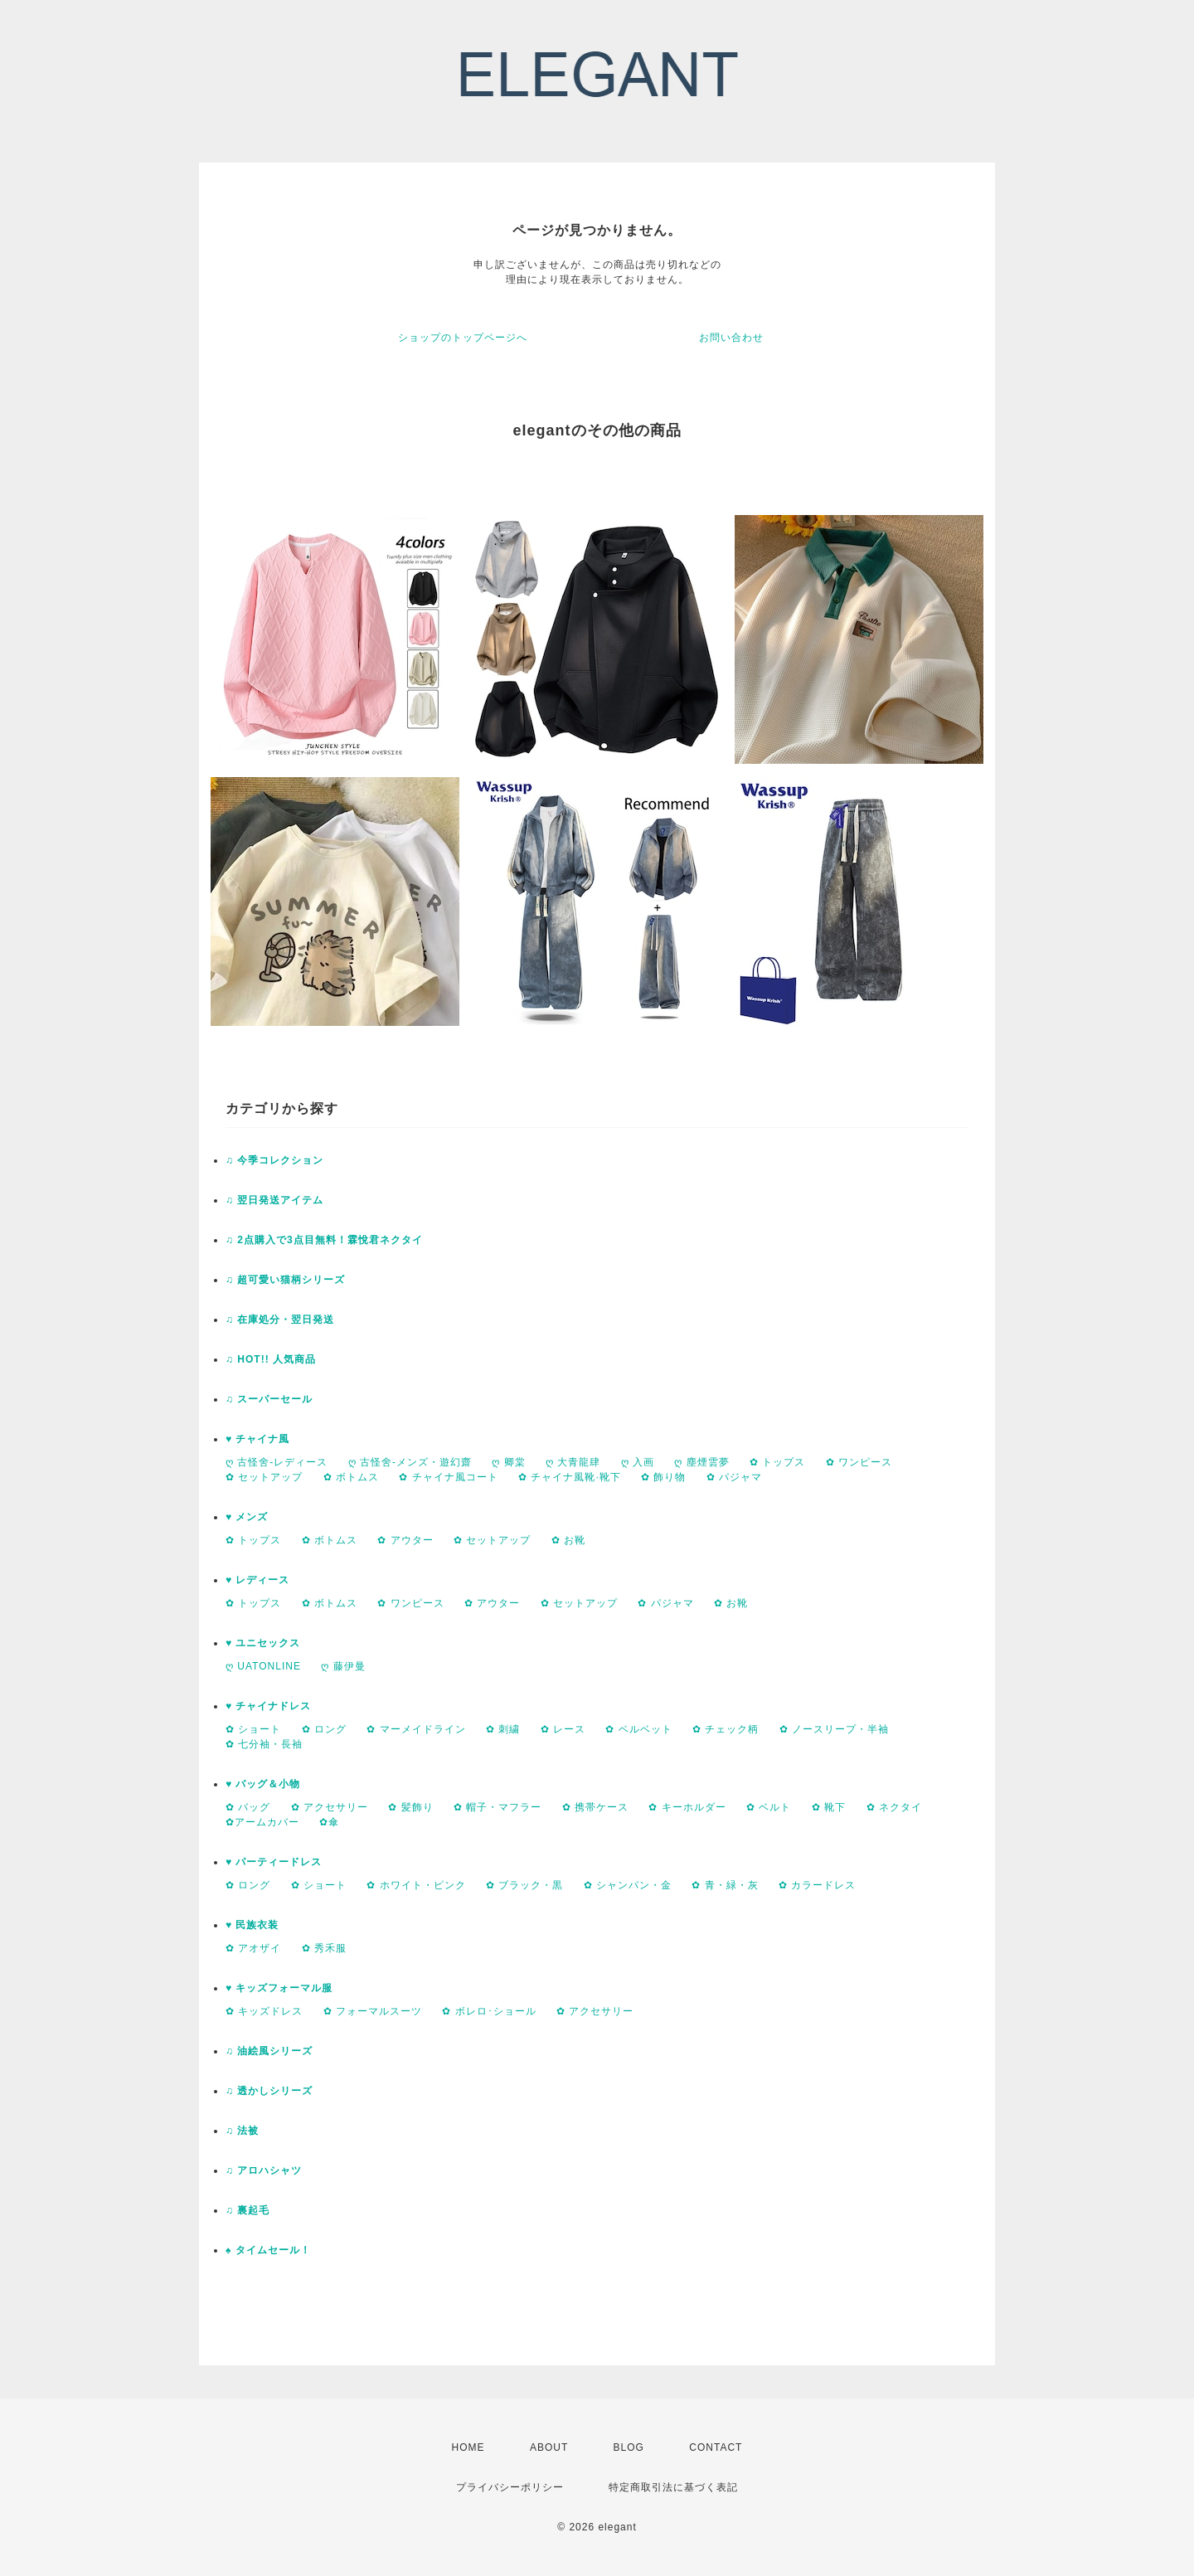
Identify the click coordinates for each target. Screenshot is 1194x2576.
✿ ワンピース (859, 1462)
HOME (468, 2447)
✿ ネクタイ (894, 1807)
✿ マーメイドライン (415, 1729)
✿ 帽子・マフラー (497, 1807)
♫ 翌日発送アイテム (274, 1200)
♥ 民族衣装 (252, 1925)
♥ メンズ (247, 1517)
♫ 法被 (242, 2130)
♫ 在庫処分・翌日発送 (280, 1319)
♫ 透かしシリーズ (269, 2091)
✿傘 (329, 1822)
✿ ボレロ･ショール (489, 2011)
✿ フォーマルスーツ (372, 2011)
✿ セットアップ (264, 1477)
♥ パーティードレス (274, 1862)
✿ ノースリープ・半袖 (834, 1729)
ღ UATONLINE (263, 1666)
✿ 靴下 (829, 1807)
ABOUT (549, 2447)
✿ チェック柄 (725, 1729)
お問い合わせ (731, 337)
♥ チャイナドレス (268, 1706)
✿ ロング (324, 1729)
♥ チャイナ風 (257, 1439)
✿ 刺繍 (503, 1729)
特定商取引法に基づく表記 (673, 2487)
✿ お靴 (568, 1540)
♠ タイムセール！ (268, 2250)
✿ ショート (253, 1729)
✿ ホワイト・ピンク (415, 1885)
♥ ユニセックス (263, 1643)
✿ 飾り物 (663, 1477)
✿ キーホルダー (687, 1807)
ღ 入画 (637, 1462)
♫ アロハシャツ (264, 2170)
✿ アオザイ (253, 1948)
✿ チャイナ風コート (448, 1477)
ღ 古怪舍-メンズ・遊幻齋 (410, 1462)
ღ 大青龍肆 (573, 1462)
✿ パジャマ (734, 1477)
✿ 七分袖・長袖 (264, 1744)
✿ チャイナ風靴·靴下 (569, 1477)
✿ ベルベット (638, 1729)
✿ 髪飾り (410, 1807)
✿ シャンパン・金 (628, 1885)
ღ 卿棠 (508, 1462)
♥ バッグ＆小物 (263, 1784)
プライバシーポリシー (510, 2487)
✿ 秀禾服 (324, 1948)
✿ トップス (777, 1462)
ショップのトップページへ (462, 337)
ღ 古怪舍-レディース (277, 1462)
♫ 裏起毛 (247, 2210)
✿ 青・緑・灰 (725, 1885)
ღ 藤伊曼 (343, 1666)
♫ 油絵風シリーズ (269, 2051)
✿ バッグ (248, 1807)
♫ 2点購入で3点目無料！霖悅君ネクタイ (324, 1240)
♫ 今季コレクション (274, 1160)
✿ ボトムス (351, 1477)
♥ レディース (257, 1580)
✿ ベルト (768, 1807)
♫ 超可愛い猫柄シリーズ (285, 1280)
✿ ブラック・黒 (524, 1885)
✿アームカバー (262, 1822)
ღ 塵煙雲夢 (701, 1462)
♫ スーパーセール (269, 1399)
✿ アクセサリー (329, 1807)
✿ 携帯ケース (595, 1807)
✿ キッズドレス (264, 2011)
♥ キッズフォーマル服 (279, 1988)
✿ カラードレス (817, 1885)
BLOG (629, 2447)
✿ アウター (405, 1540)
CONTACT (715, 2447)
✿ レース (563, 1729)
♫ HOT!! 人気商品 (271, 1359)
